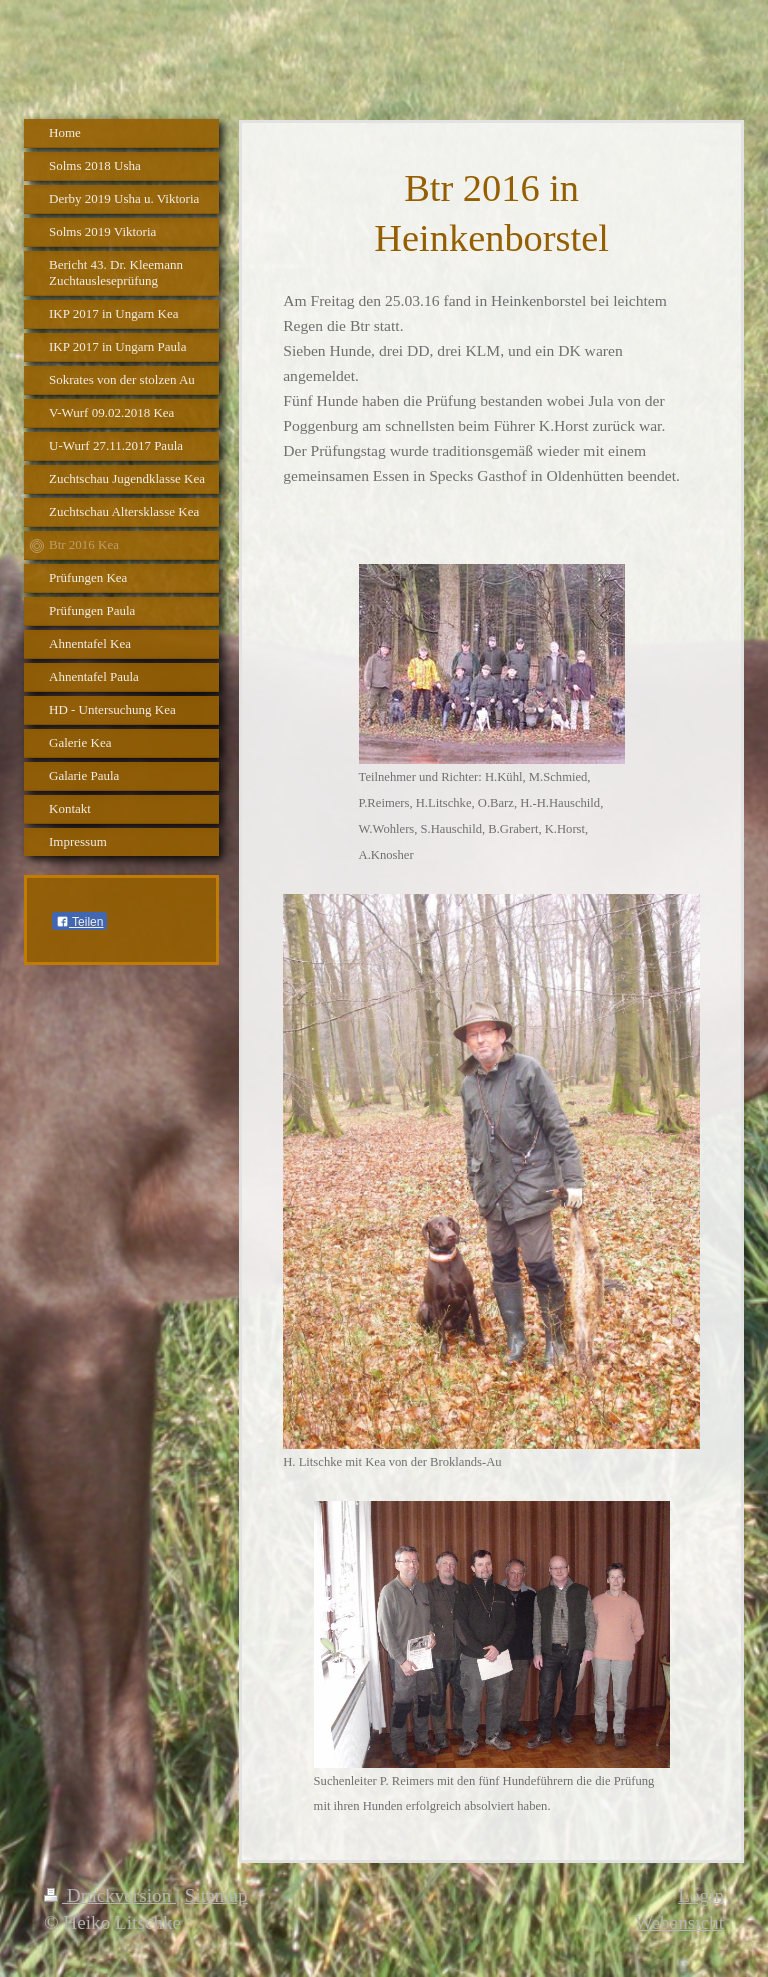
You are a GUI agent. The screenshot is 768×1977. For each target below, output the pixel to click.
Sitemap (216, 1895)
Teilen (79, 922)
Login (701, 1895)
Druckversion (110, 1895)
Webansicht (679, 1922)
